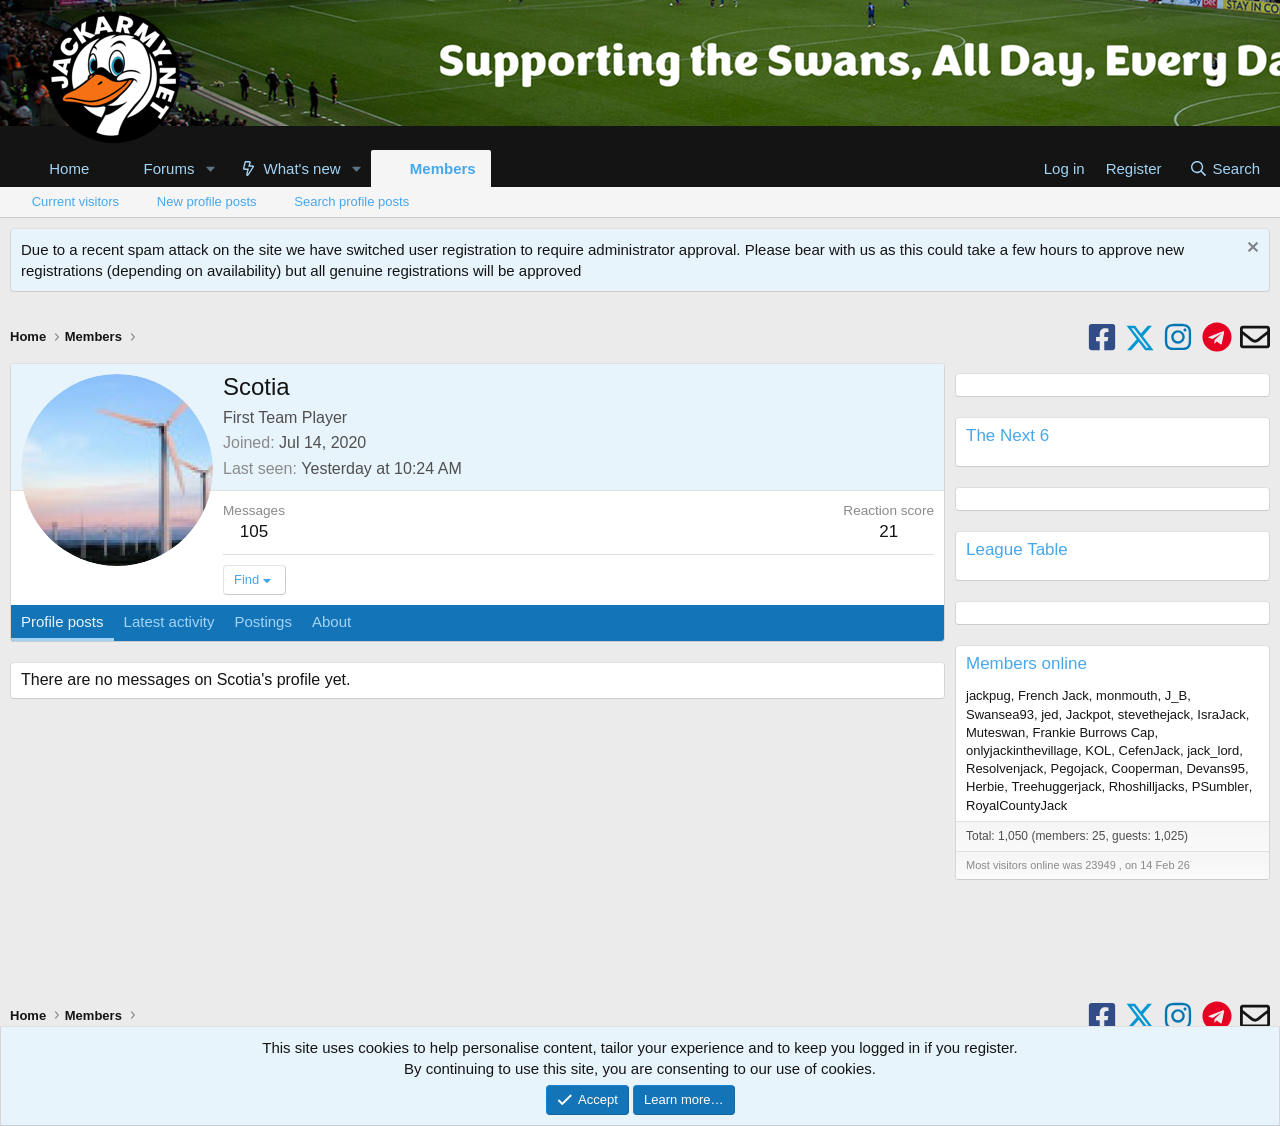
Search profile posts (351, 201)
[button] (210, 168)
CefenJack (1149, 750)
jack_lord (1213, 750)
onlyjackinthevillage (1022, 750)
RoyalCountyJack (1016, 805)
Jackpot (1088, 714)
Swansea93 (1000, 714)
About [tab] (331, 621)
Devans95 (1215, 768)
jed (1049, 714)
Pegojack (1077, 768)
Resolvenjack (1004, 768)
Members (443, 168)
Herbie (985, 786)
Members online (1026, 663)
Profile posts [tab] (62, 621)
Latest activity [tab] (169, 621)
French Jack (1053, 695)
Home (69, 168)
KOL (1098, 750)
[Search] (1224, 168)
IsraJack (1221, 714)
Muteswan (995, 732)
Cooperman (1145, 768)
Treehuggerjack (1057, 786)
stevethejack (1154, 714)
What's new (302, 168)
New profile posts (207, 201)
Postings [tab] (263, 621)
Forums (169, 168)
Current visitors (75, 201)
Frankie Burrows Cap (1093, 732)
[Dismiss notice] (1250, 249)
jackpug (988, 695)
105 (254, 531)
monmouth (1126, 695)
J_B (1176, 695)
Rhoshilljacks (1147, 786)
